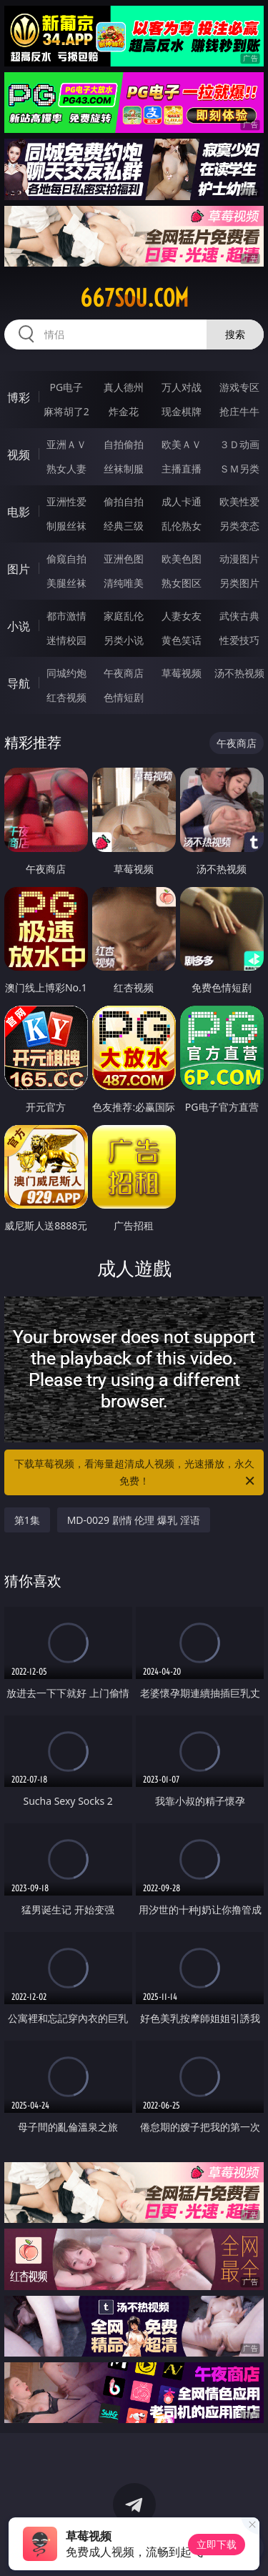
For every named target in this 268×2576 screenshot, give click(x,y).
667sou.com (134, 298)
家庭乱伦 (124, 616)
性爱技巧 (239, 640)
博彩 (18, 397)
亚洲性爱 (66, 501)
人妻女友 (182, 616)
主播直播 (182, 468)
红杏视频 (66, 697)
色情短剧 (124, 697)
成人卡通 (182, 501)
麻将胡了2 (66, 411)
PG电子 (66, 387)
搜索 (235, 334)
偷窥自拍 (66, 558)
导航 (18, 683)
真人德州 (124, 387)
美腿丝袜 (66, 583)
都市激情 (66, 616)
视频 (18, 454)
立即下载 (217, 2544)
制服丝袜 (66, 525)
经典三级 (124, 525)
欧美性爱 (239, 501)
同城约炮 (66, 673)
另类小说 (124, 640)
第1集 (27, 1520)
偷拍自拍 (124, 501)
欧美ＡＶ (182, 444)
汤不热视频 (239, 673)
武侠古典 (239, 616)
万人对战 (182, 387)
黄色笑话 (182, 640)
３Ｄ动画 (239, 444)
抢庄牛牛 (239, 411)
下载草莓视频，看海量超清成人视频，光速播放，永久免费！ (135, 1473)
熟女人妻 (66, 468)
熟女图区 (182, 583)
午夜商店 (124, 673)
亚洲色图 (124, 558)
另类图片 (239, 583)
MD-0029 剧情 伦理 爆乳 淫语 (133, 1520)
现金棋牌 (182, 411)
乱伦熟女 (182, 525)
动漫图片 (239, 558)
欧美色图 (182, 558)
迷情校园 (66, 640)
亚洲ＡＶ (66, 444)
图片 (18, 569)
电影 (18, 512)
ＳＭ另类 (239, 468)
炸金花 (124, 411)
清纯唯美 (124, 583)
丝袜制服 (124, 468)
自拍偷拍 (124, 444)
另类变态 (239, 525)
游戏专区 (239, 387)
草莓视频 (182, 673)
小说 (18, 626)
